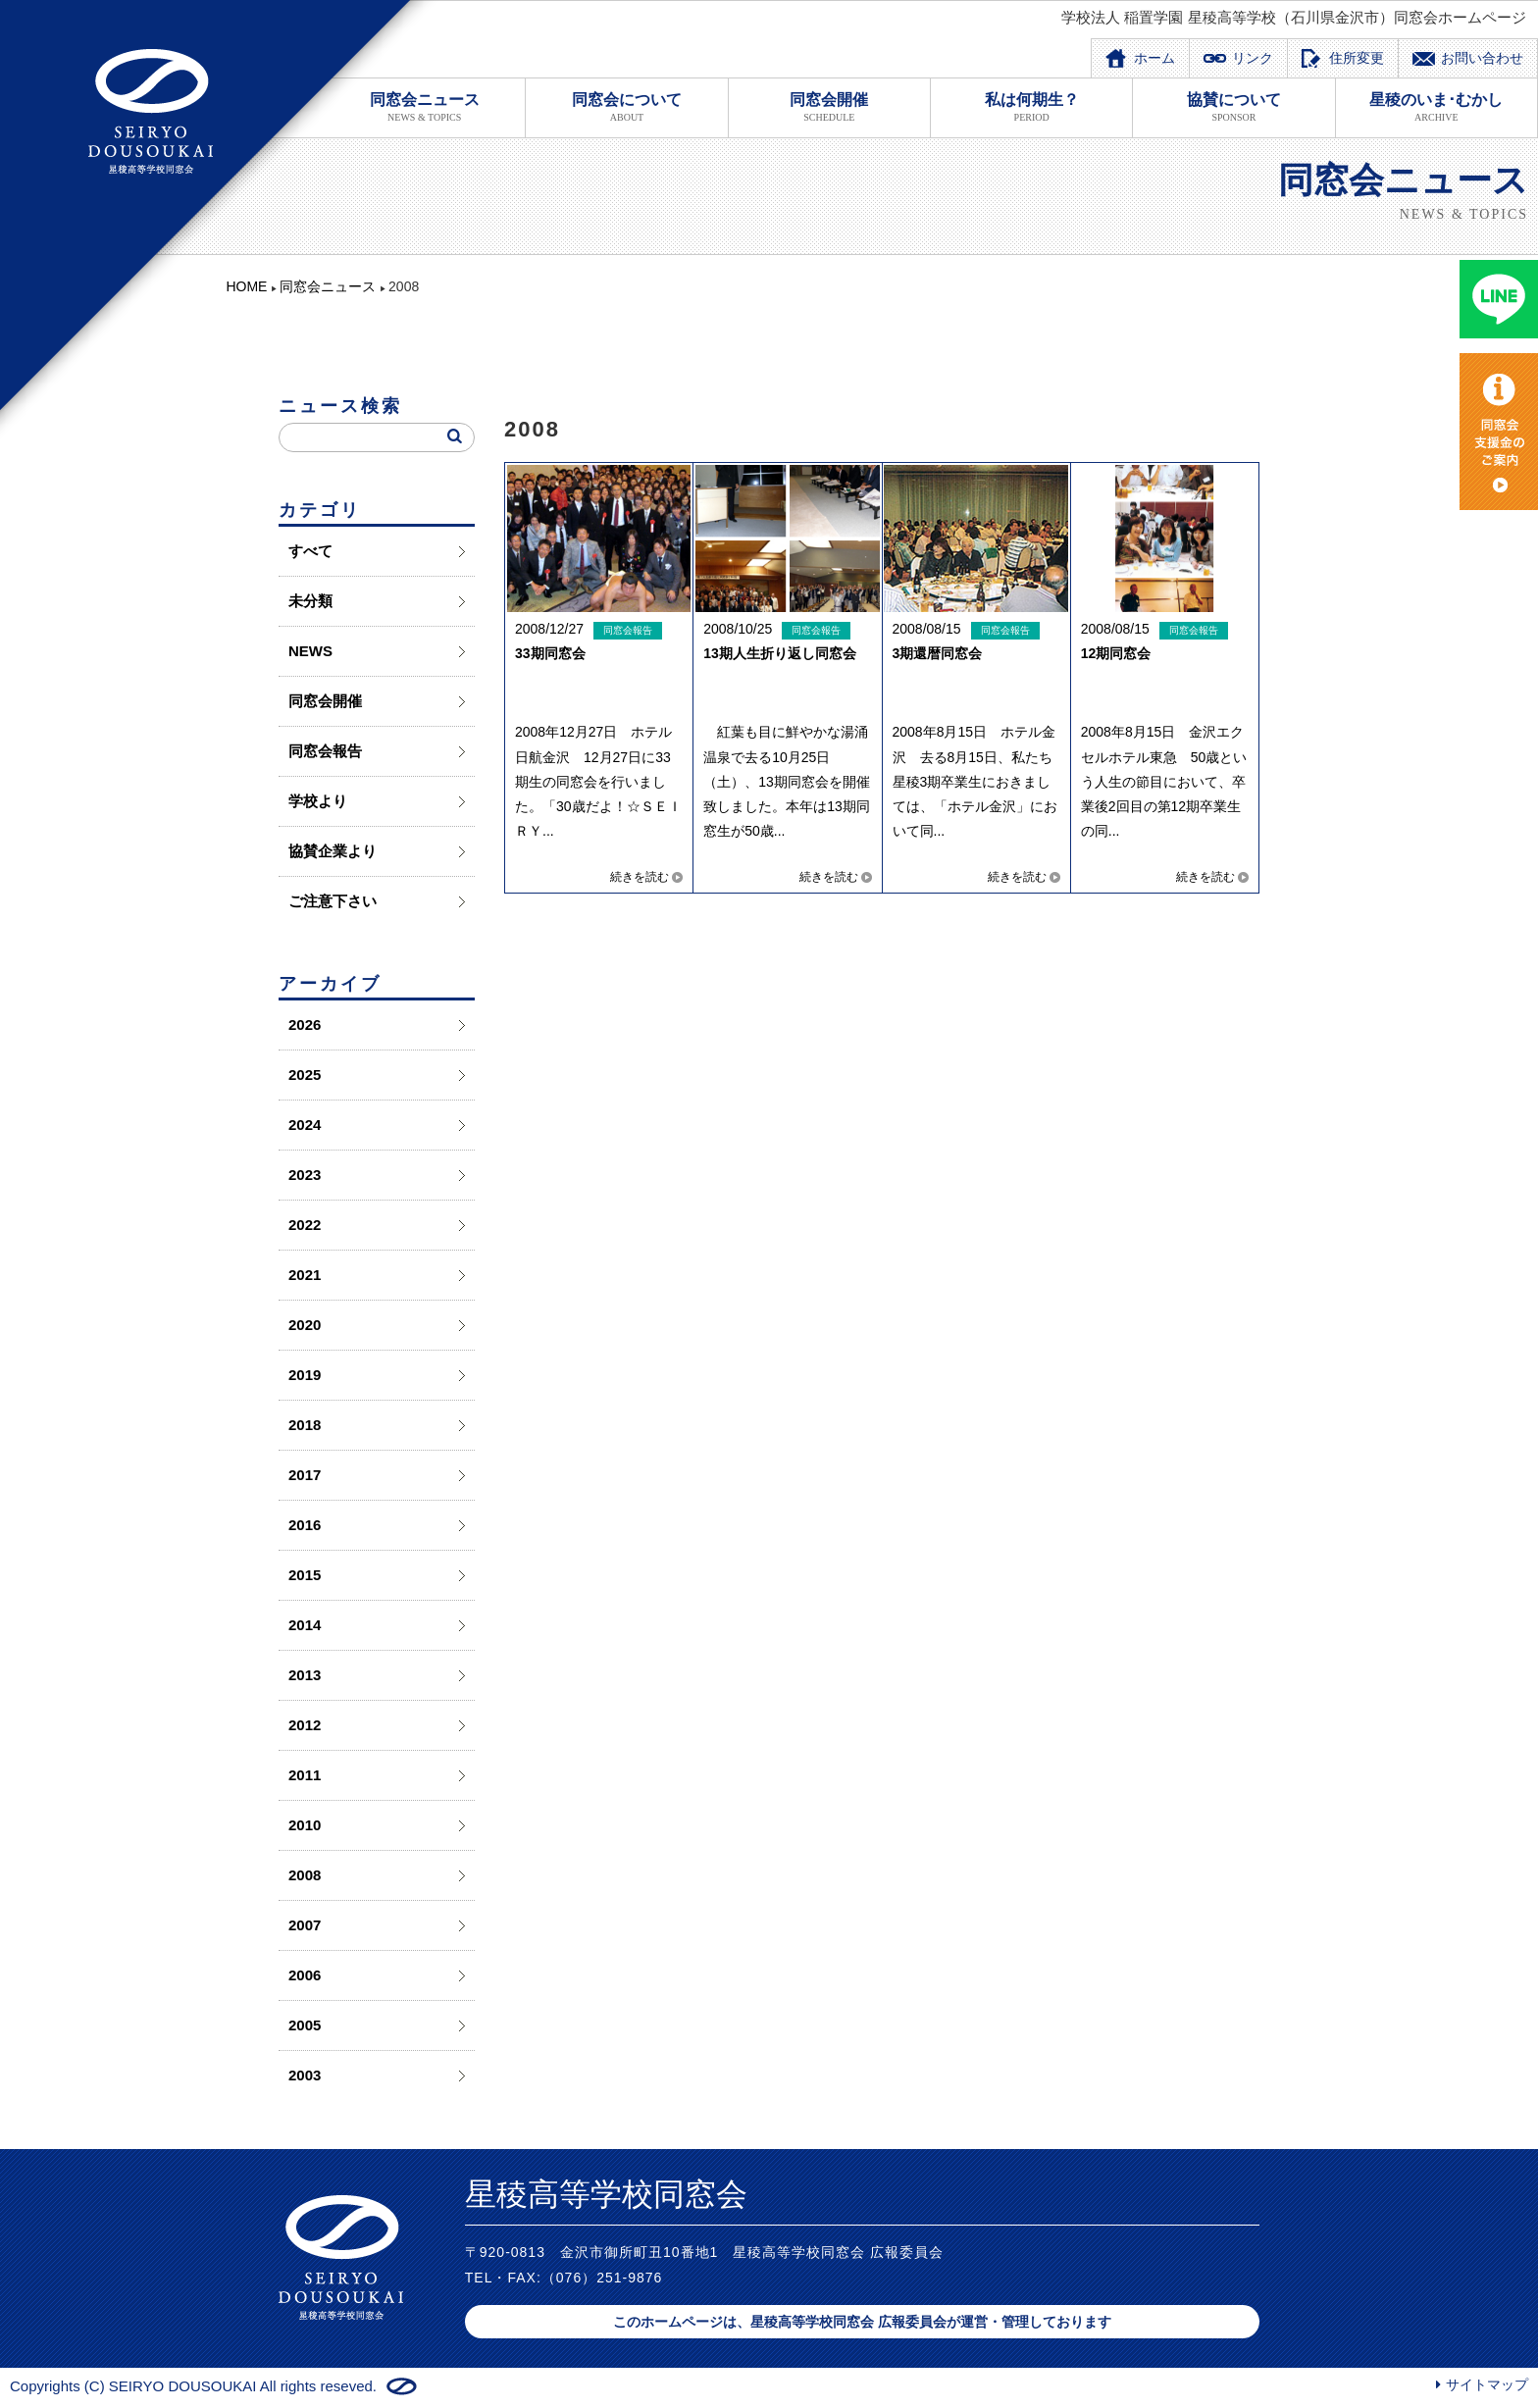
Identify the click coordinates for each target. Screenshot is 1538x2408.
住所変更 (1356, 58)
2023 (304, 1174)
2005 (304, 2025)
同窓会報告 (325, 751)
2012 (304, 1724)
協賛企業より (332, 851)
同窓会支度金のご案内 (1499, 431)
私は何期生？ (1031, 107)
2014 (304, 1624)
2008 (304, 1875)
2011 (304, 1775)
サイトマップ (1487, 2384)
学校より (317, 801)
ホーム (1154, 58)
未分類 (310, 600)
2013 (304, 1674)
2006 (304, 1975)
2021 (304, 1274)
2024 (304, 1124)
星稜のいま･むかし (1436, 107)
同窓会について (626, 107)
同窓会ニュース (424, 107)
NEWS (310, 650)
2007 (304, 1925)
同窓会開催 (829, 107)
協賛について (1233, 107)
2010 (304, 1825)
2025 (304, 1074)
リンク (1252, 58)
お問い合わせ (1482, 58)
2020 (304, 1324)
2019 (304, 1374)
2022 (304, 1224)
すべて (310, 550)
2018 (304, 1424)
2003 (304, 2075)
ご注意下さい (332, 901)
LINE (1499, 299)
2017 (304, 1474)
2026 (304, 1024)
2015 (304, 1574)
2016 (304, 1524)
